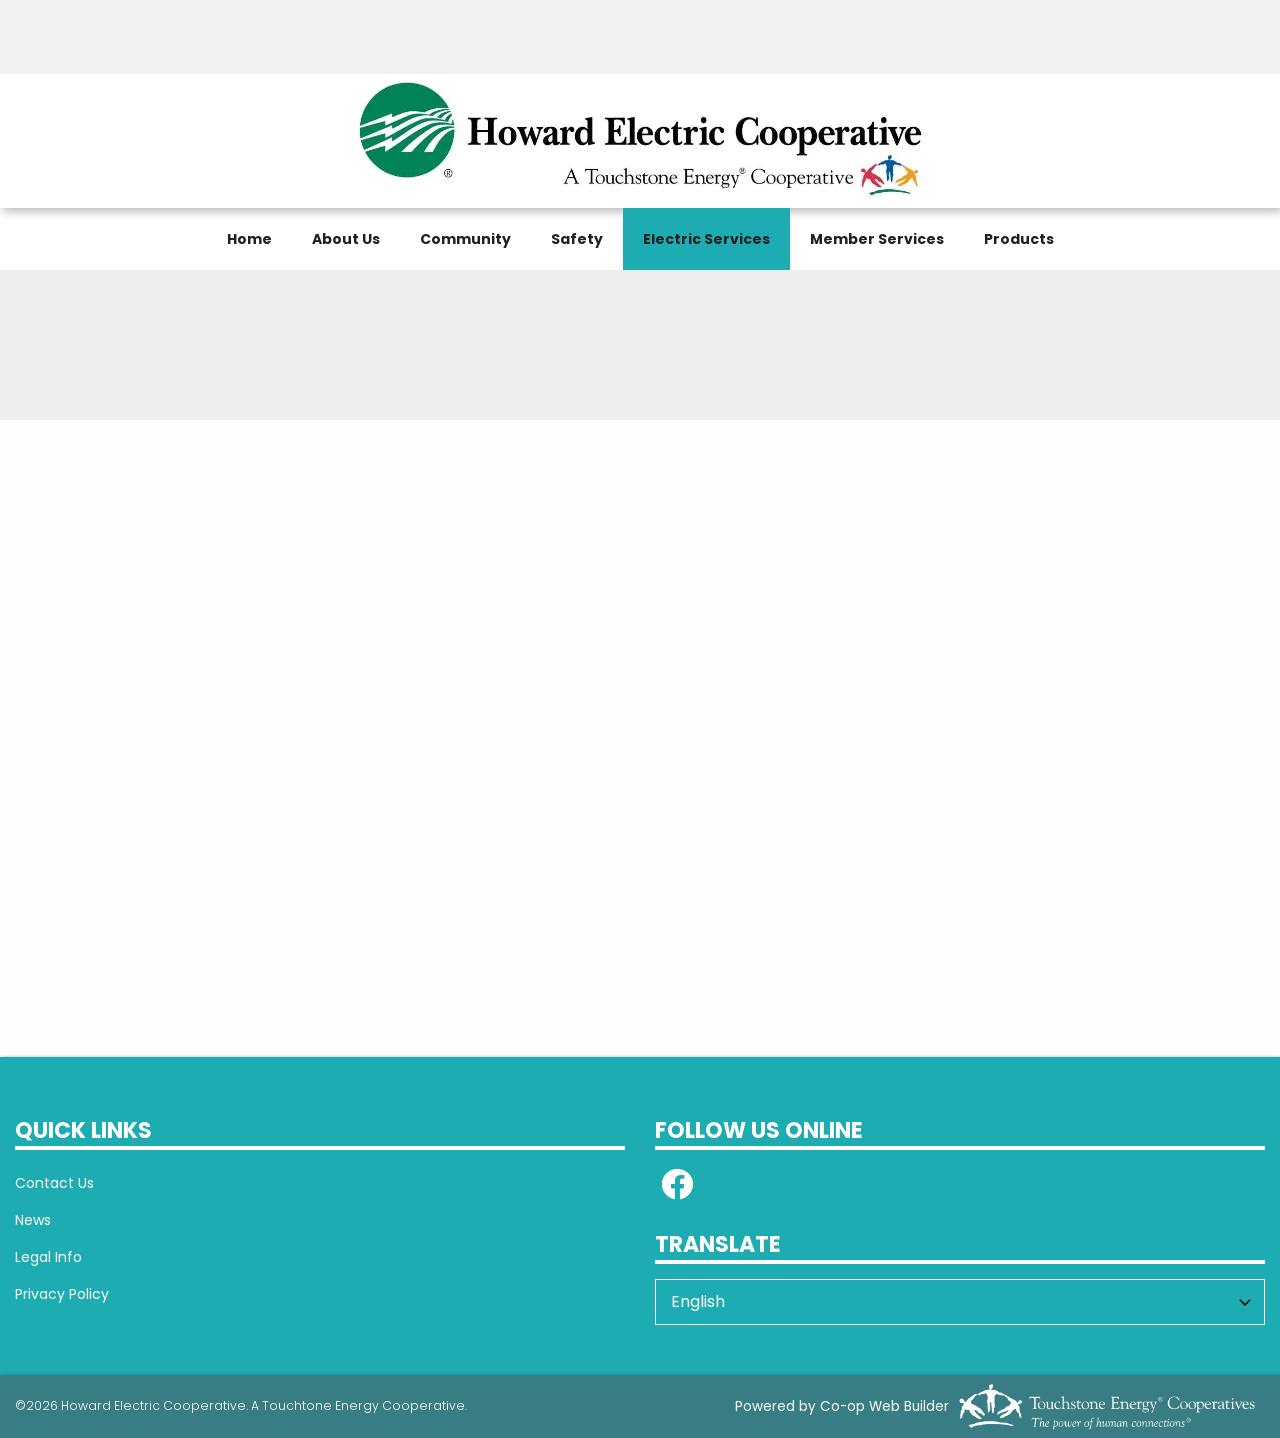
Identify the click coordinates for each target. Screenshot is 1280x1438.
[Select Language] (960, 1302)
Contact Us (54, 1183)
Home (249, 239)
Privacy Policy (62, 1294)
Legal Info (48, 1257)
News (33, 1220)
